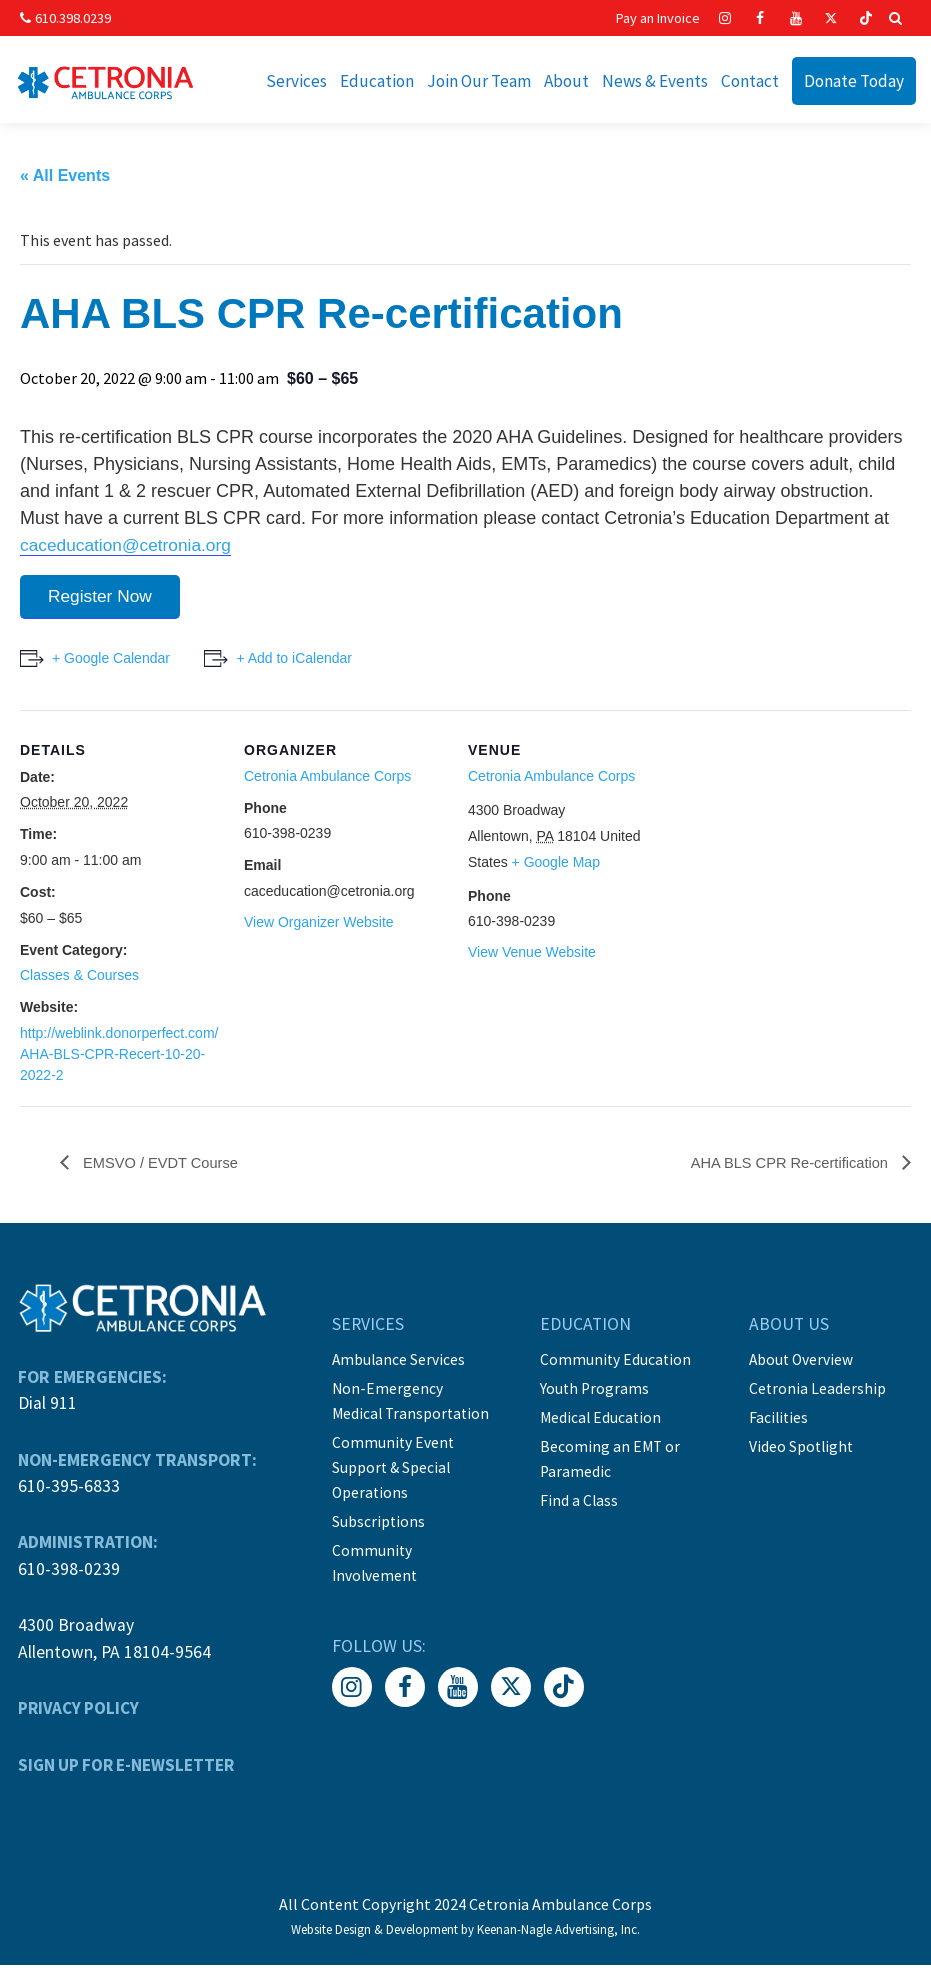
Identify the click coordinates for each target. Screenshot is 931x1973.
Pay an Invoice (658, 18)
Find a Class (579, 1503)
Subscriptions (377, 1523)
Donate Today (854, 81)
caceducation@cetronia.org (129, 549)
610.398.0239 (63, 18)
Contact (750, 81)
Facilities (780, 1423)
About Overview (803, 1367)
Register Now (104, 602)
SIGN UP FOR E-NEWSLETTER (126, 1772)
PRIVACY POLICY (77, 1716)
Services (296, 81)
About (566, 81)
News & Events (655, 81)
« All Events (65, 178)
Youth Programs (595, 1395)
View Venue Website (532, 959)
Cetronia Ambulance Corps (327, 783)
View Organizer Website (319, 929)
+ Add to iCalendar (300, 665)
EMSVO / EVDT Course (166, 1170)
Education (377, 81)
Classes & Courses (79, 982)
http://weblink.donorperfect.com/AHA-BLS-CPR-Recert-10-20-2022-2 (119, 1061)
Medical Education (602, 1423)
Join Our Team (479, 81)
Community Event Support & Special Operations (392, 1471)
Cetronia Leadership (819, 1395)
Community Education (616, 1367)
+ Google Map (556, 869)
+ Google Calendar (111, 665)
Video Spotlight (803, 1451)
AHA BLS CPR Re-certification (781, 1170)
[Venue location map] (797, 854)
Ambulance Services (397, 1367)
